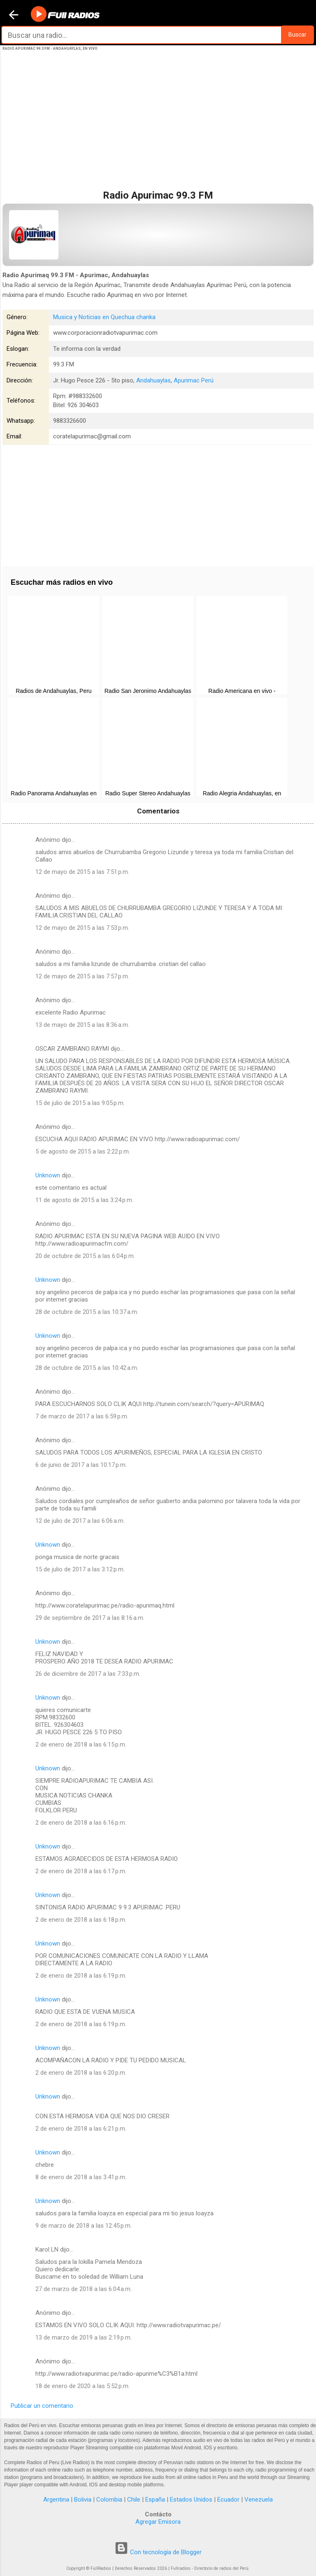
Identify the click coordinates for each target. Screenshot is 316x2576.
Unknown (47, 1175)
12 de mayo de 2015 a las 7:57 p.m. (82, 976)
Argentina (56, 2499)
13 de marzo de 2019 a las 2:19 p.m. (83, 2337)
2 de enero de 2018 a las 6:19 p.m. (80, 1975)
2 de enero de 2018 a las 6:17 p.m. (80, 1871)
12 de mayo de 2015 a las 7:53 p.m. (82, 927)
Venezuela (258, 2499)
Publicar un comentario (42, 2405)
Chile (133, 2499)
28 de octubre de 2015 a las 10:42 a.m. (86, 1367)
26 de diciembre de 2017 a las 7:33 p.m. (87, 1673)
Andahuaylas (153, 380)
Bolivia (82, 2499)
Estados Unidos (191, 2499)
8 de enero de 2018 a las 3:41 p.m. (80, 2177)
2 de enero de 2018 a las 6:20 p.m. (80, 2072)
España (155, 2499)
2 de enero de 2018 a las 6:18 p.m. (80, 1919)
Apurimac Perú (194, 380)
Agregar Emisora (158, 2521)
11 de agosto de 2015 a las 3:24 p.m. (84, 1200)
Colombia (109, 2499)
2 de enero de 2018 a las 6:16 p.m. (80, 1822)
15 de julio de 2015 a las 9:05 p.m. (80, 1103)
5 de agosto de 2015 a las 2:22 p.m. (82, 1151)
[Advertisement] (158, 128)
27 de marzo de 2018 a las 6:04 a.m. (83, 2289)
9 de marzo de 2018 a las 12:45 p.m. (83, 2225)
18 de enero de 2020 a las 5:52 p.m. (82, 2386)
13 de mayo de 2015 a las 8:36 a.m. (82, 1025)
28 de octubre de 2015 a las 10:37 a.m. (86, 1312)
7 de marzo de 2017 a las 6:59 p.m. (81, 1416)
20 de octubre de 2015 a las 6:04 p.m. (85, 1256)
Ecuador (228, 2499)
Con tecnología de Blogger (158, 2552)
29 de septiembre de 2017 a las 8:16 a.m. (89, 1618)
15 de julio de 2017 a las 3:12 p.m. (80, 1569)
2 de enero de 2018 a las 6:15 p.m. (80, 1744)
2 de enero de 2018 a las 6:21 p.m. (80, 2128)
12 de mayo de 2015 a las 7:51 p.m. (82, 872)
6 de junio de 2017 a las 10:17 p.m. (81, 1465)
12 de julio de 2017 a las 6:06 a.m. (80, 1520)
